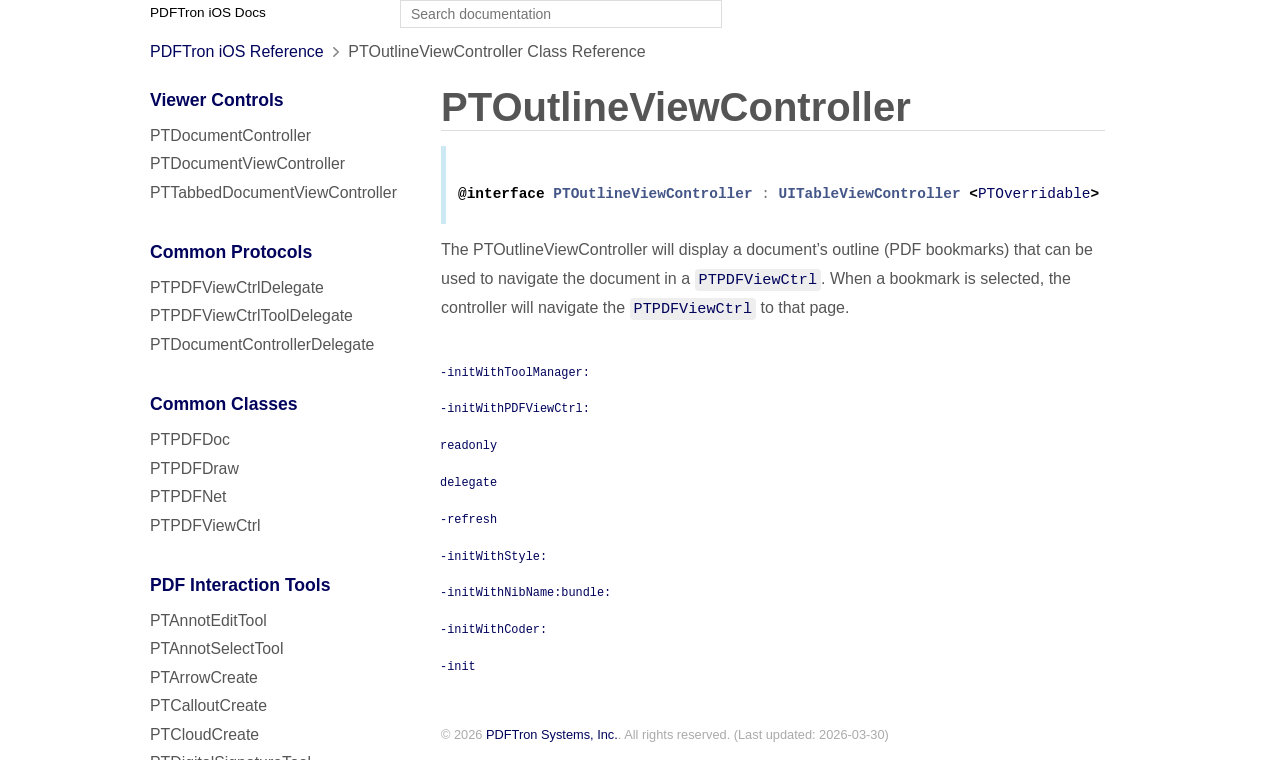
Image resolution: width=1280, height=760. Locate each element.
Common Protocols (231, 252)
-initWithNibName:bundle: (525, 595)
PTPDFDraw (194, 468)
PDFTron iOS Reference (237, 51)
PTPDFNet (188, 496)
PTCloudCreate (204, 734)
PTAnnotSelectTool (216, 648)
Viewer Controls (217, 100)
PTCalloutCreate (208, 705)
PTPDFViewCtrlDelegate (237, 287)
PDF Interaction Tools (240, 585)
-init (458, 669)
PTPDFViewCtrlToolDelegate (251, 315)
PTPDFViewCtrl (205, 525)
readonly (468, 448)
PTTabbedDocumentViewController (273, 192)
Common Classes (224, 404)
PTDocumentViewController (247, 163)
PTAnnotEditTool (208, 620)
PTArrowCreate (204, 677)
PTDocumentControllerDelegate (262, 344)
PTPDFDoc (190, 439)
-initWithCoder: (493, 632)
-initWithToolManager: (515, 375)
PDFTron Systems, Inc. (552, 738)
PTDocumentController (230, 135)
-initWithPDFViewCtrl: (515, 411)
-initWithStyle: (493, 559)
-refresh (468, 522)
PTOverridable (1034, 197)
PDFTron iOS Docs (208, 12)
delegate (468, 485)
